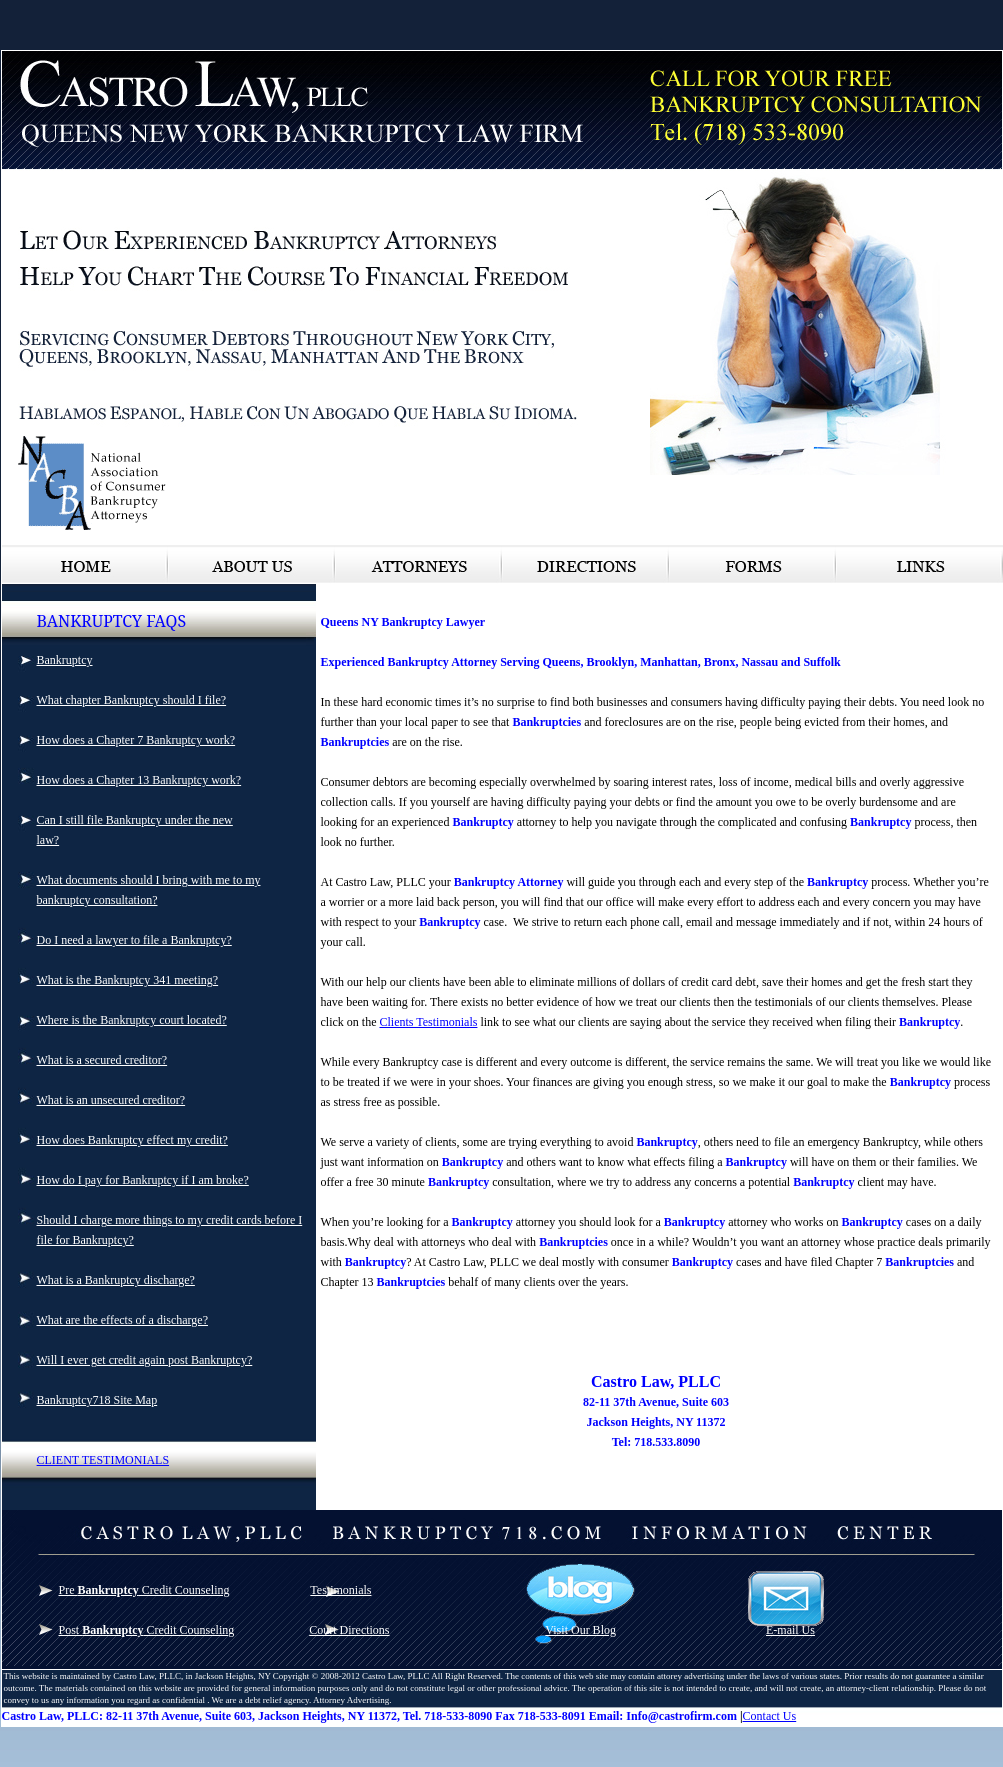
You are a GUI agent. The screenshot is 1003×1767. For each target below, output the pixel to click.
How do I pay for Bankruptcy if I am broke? (143, 1180)
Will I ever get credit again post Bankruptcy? (145, 1360)
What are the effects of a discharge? (122, 1320)
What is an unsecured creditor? (111, 1100)
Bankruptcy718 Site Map (97, 1400)
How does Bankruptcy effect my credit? (132, 1140)
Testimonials (340, 1590)
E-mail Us (790, 1630)
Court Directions (349, 1630)
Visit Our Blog (580, 1630)
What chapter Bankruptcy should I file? (132, 700)
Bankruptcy (65, 660)
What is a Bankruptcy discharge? (116, 1280)
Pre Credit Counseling (144, 1590)
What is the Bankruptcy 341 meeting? (128, 980)
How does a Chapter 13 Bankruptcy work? (139, 780)
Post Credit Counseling (147, 1630)
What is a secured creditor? (102, 1060)
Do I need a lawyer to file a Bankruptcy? (134, 940)
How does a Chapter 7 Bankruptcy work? (136, 740)
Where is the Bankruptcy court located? (132, 1020)
